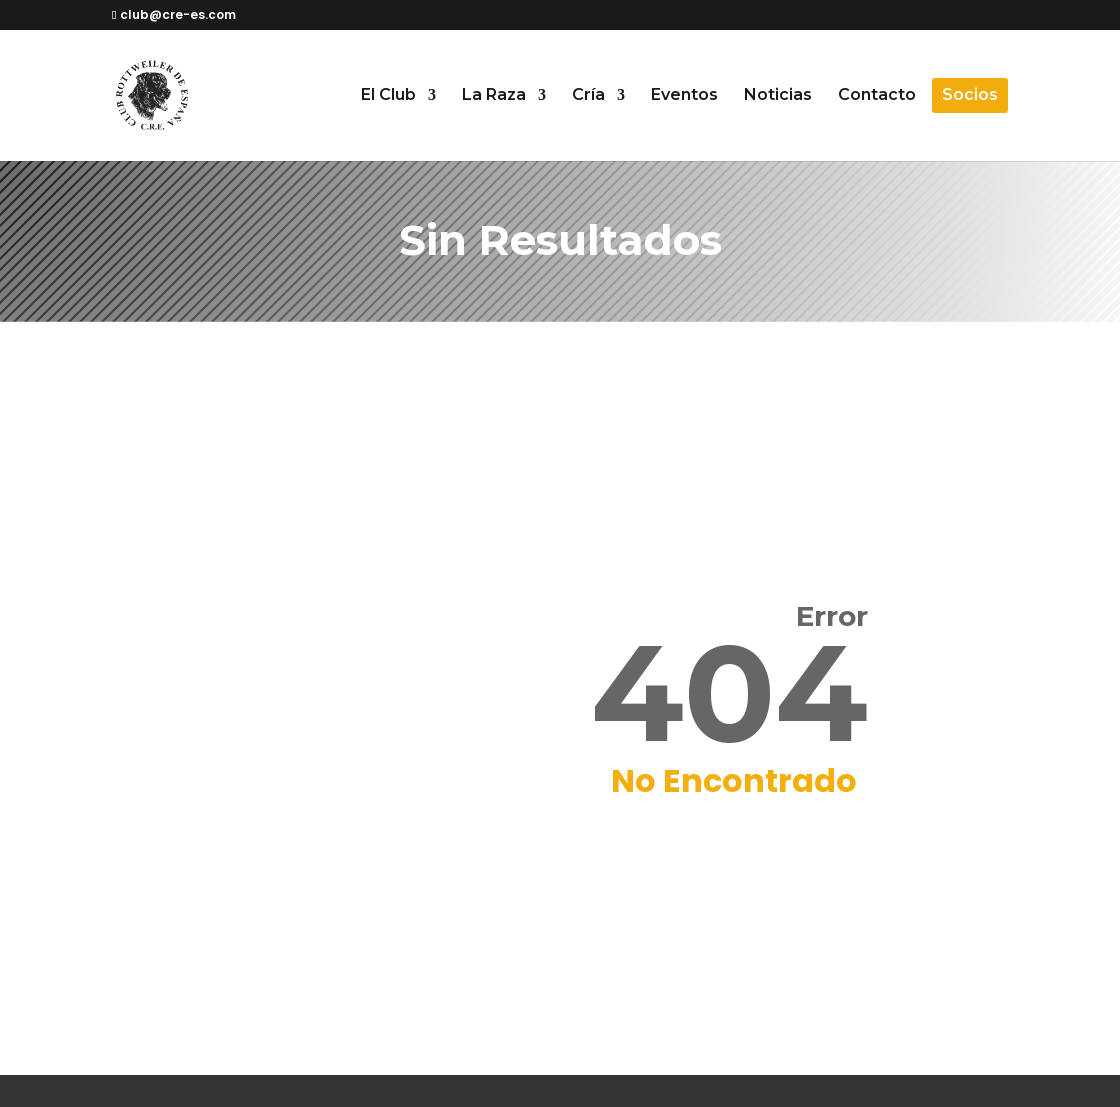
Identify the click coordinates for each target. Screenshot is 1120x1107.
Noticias (778, 96)
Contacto (877, 96)
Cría (588, 96)
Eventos (684, 96)
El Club (388, 96)
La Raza (494, 96)
